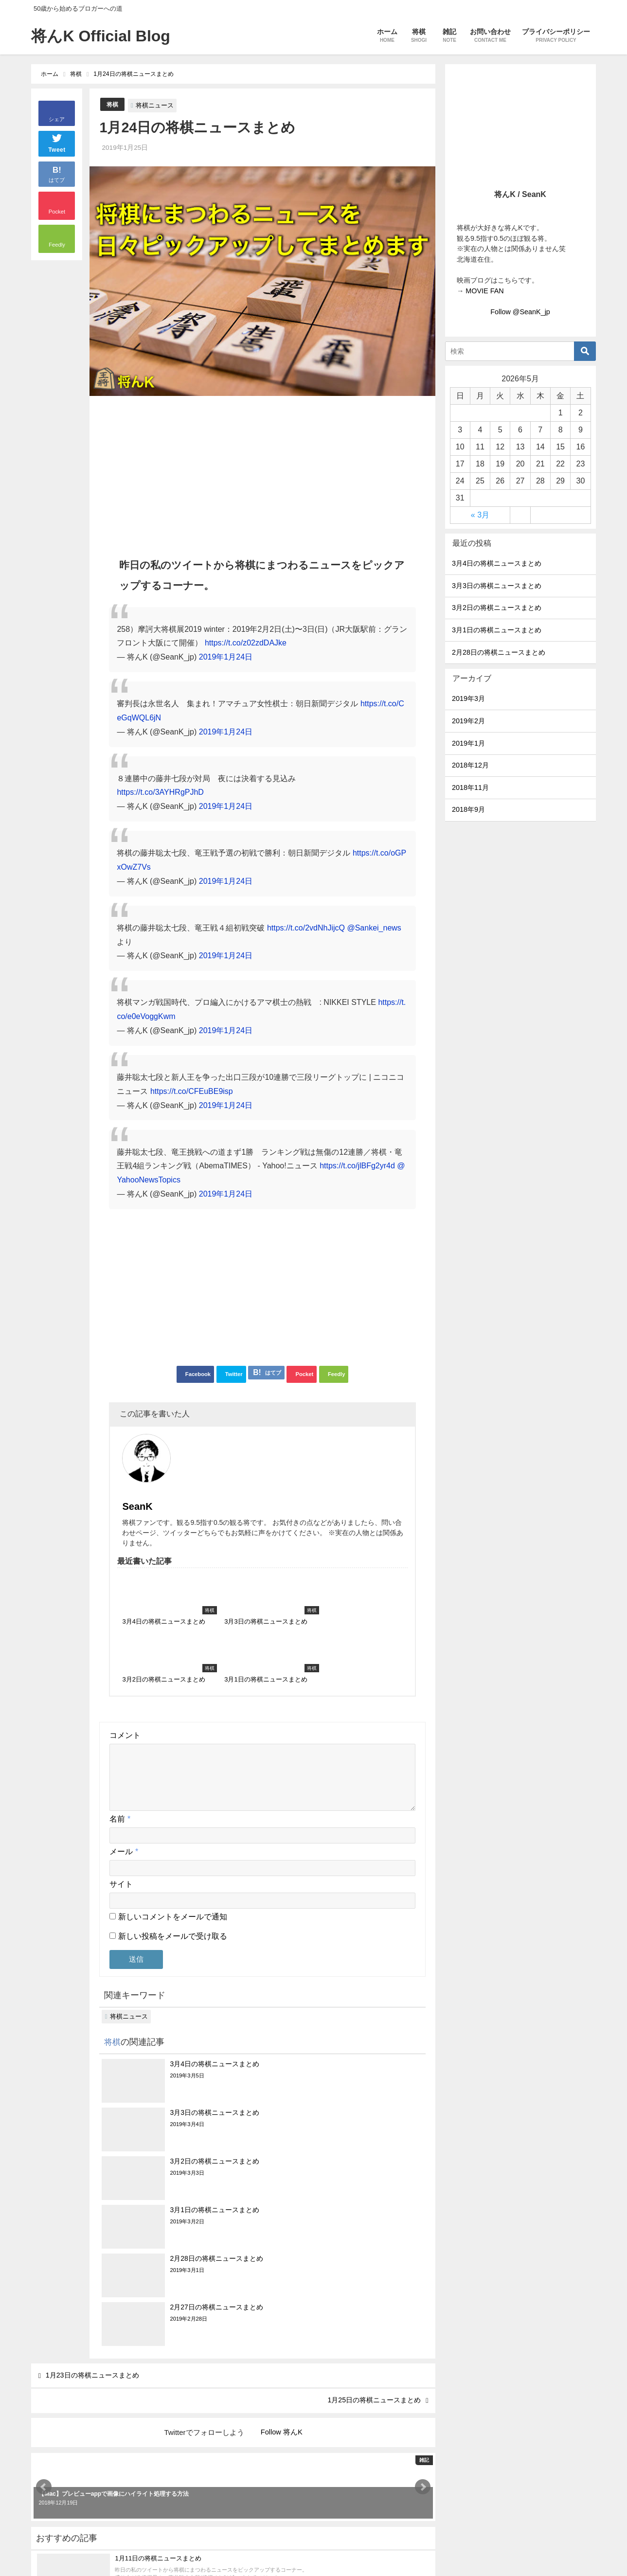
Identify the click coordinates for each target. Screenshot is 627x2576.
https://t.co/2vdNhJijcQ (306, 928)
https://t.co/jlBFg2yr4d (357, 1166)
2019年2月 (468, 721)
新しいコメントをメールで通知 (172, 1829)
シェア (57, 119)
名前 (119, 1731)
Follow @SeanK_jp (520, 312)
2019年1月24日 (225, 657)
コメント (125, 1636)
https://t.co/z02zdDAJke (246, 643)
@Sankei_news (374, 928)
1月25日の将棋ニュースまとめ (366, 2171)
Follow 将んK (281, 2204)
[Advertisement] (262, 472)
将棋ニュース (156, 105)
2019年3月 (468, 698)
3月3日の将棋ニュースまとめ (496, 586)
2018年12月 (470, 765)
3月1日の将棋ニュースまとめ (496, 630)
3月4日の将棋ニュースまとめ (496, 563)
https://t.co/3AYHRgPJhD (160, 792)
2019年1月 (468, 743)
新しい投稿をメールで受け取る (172, 1848)
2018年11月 (470, 787)
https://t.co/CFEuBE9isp (191, 1091)
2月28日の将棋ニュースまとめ (498, 652)
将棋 (113, 104)
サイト (121, 1796)
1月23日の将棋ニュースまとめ (100, 2143)
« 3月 (480, 515)
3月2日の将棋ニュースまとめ (496, 607)
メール (123, 1764)
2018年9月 (468, 809)
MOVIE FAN (484, 291)
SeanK (195, 1449)
